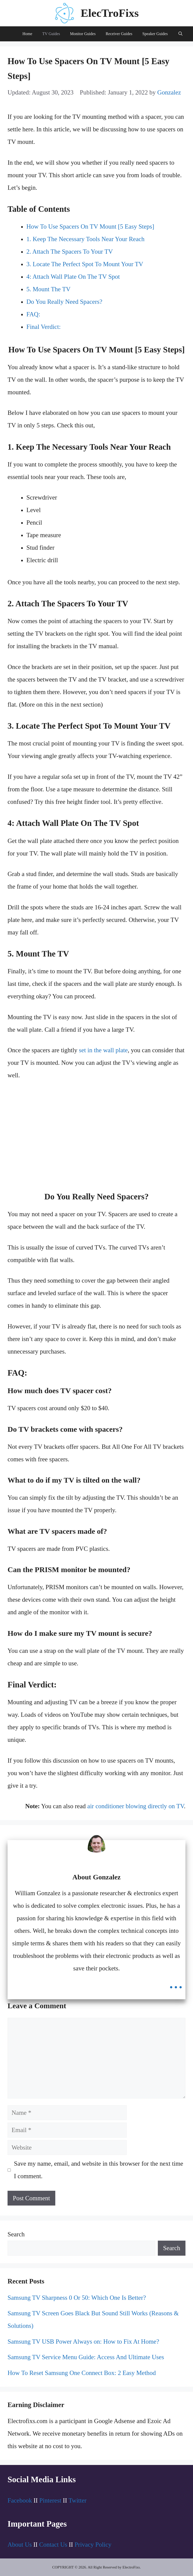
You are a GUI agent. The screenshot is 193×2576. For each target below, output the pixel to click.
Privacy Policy (93, 2544)
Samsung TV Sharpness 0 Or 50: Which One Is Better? (77, 2297)
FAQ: (33, 314)
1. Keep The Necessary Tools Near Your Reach (85, 239)
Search (16, 2234)
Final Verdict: (43, 326)
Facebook (20, 2500)
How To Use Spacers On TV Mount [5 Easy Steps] (90, 226)
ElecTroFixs (110, 13)
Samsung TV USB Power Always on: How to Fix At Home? (83, 2341)
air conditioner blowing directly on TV (135, 1806)
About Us (20, 2544)
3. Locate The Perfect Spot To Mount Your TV (84, 264)
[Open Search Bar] (180, 33)
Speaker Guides (155, 34)
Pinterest (50, 2500)
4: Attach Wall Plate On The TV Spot (73, 276)
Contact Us (53, 2544)
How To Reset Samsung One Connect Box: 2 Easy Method (82, 2372)
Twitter (78, 2500)
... (176, 1982)
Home (27, 34)
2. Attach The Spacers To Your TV (69, 251)
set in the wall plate (103, 1050)
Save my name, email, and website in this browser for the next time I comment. (98, 2169)
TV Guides (51, 34)
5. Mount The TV (48, 289)
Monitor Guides (83, 34)
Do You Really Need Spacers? (64, 301)
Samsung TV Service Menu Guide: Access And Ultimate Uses (86, 2357)
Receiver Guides (119, 34)
